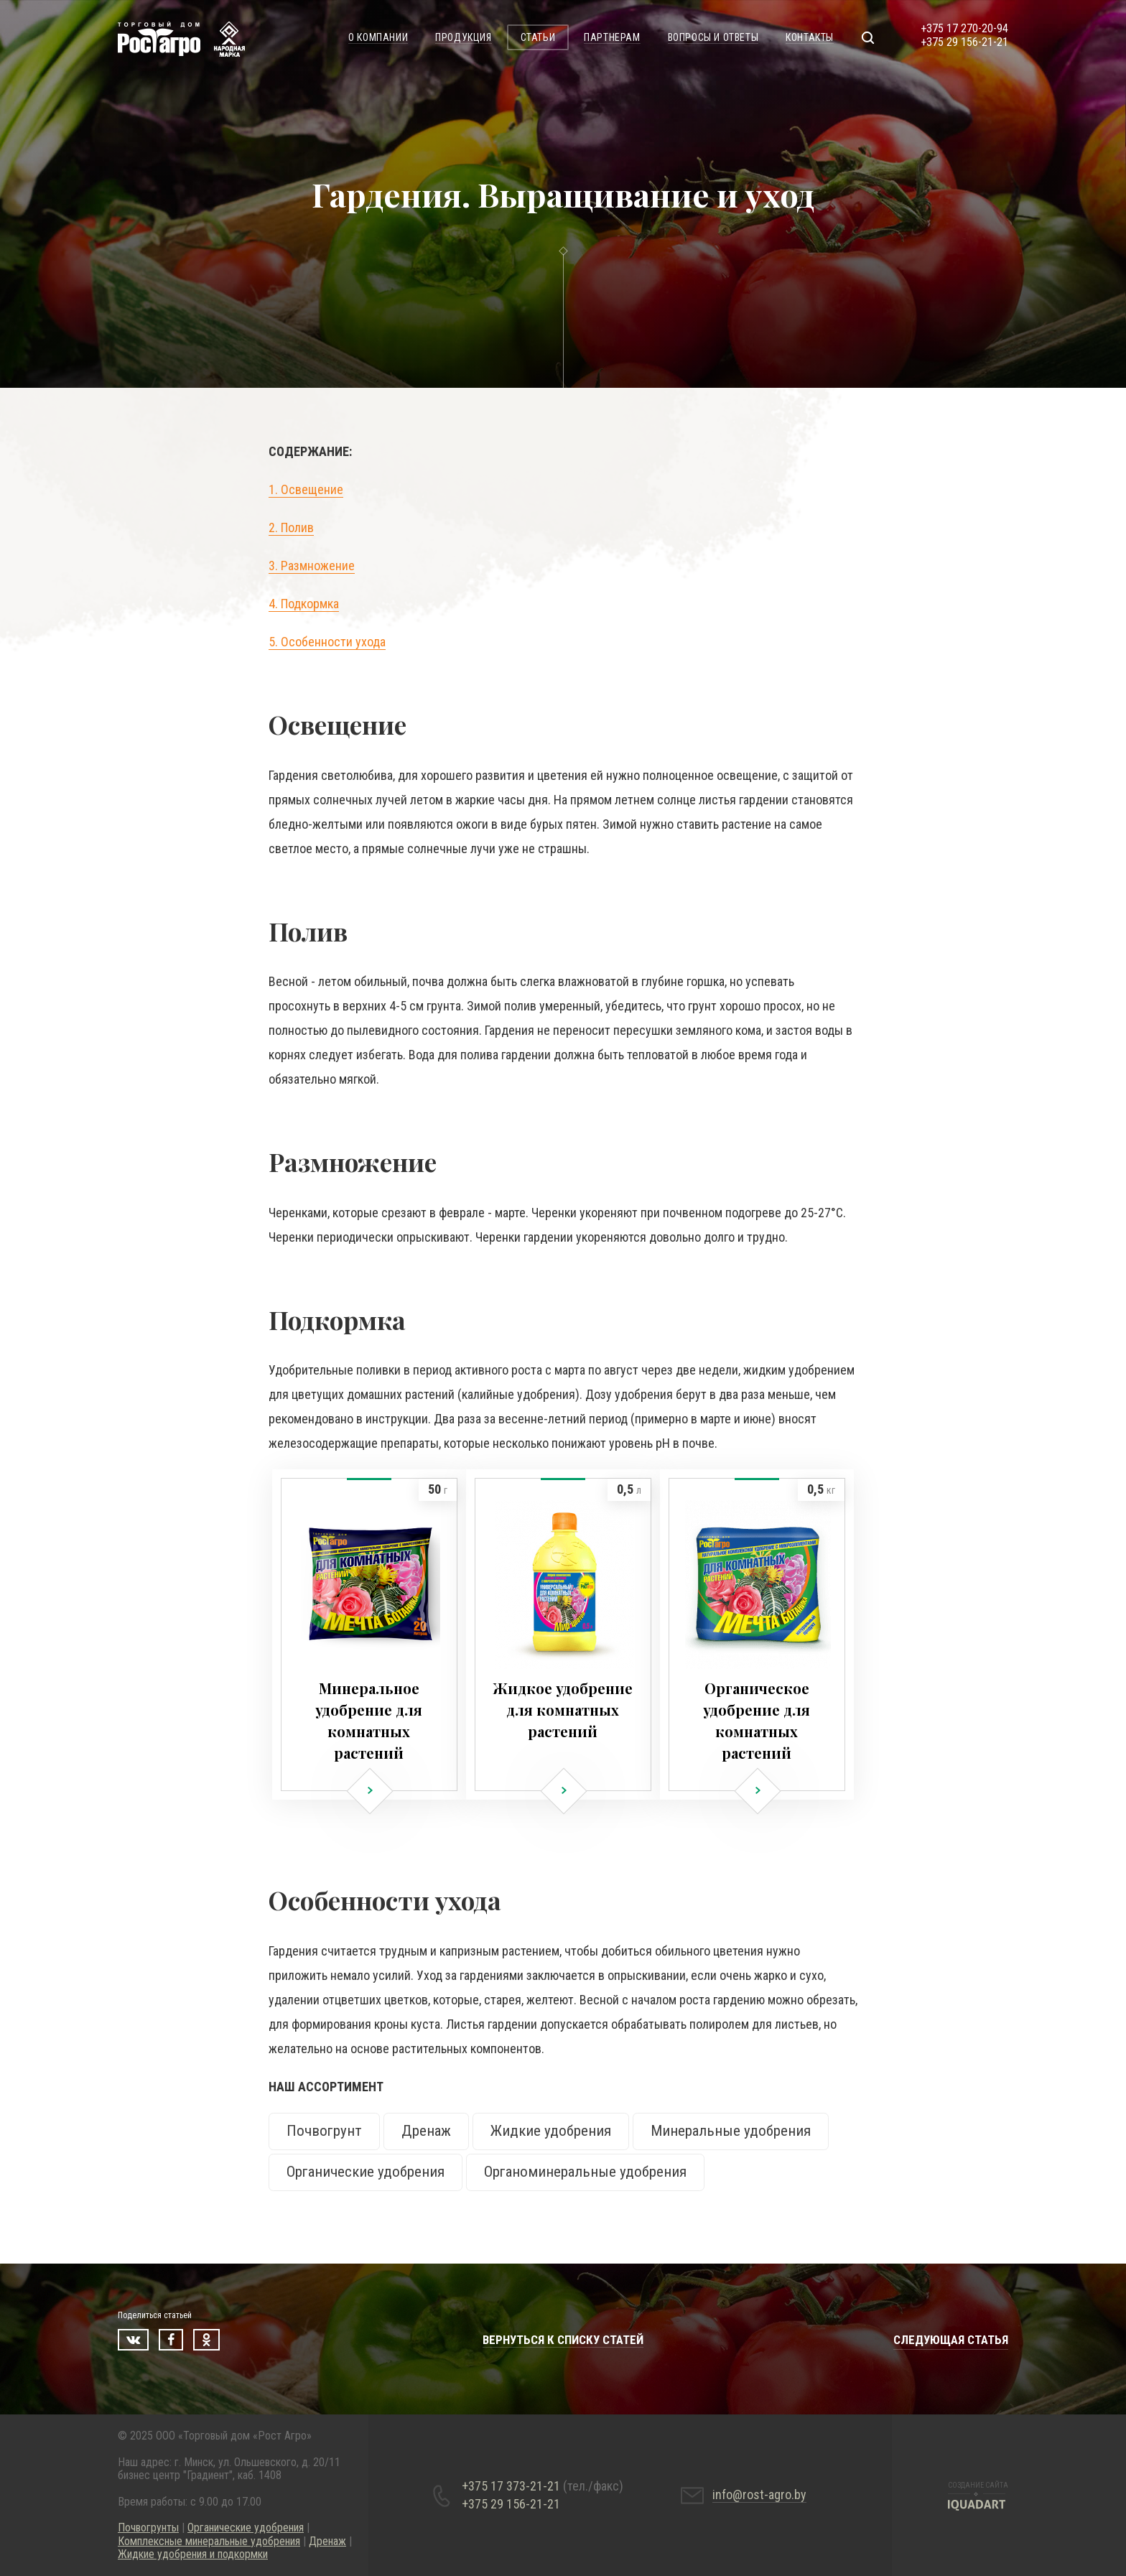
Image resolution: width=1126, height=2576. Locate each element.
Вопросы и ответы (713, 37)
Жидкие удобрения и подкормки (193, 2554)
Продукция (463, 37)
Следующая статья (950, 2340)
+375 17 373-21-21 (542, 2486)
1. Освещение (306, 489)
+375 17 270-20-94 (964, 28)
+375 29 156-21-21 (964, 42)
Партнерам (612, 37)
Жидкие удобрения (550, 2130)
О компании (378, 37)
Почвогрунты (148, 2527)
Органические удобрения (366, 2171)
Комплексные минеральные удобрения (209, 2541)
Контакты (810, 37)
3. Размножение (312, 565)
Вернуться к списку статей (563, 2340)
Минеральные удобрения (731, 2130)
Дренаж (426, 2130)
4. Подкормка (304, 603)
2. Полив (291, 527)
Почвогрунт (324, 2130)
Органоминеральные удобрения (585, 2171)
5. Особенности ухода (327, 641)
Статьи (538, 37)
